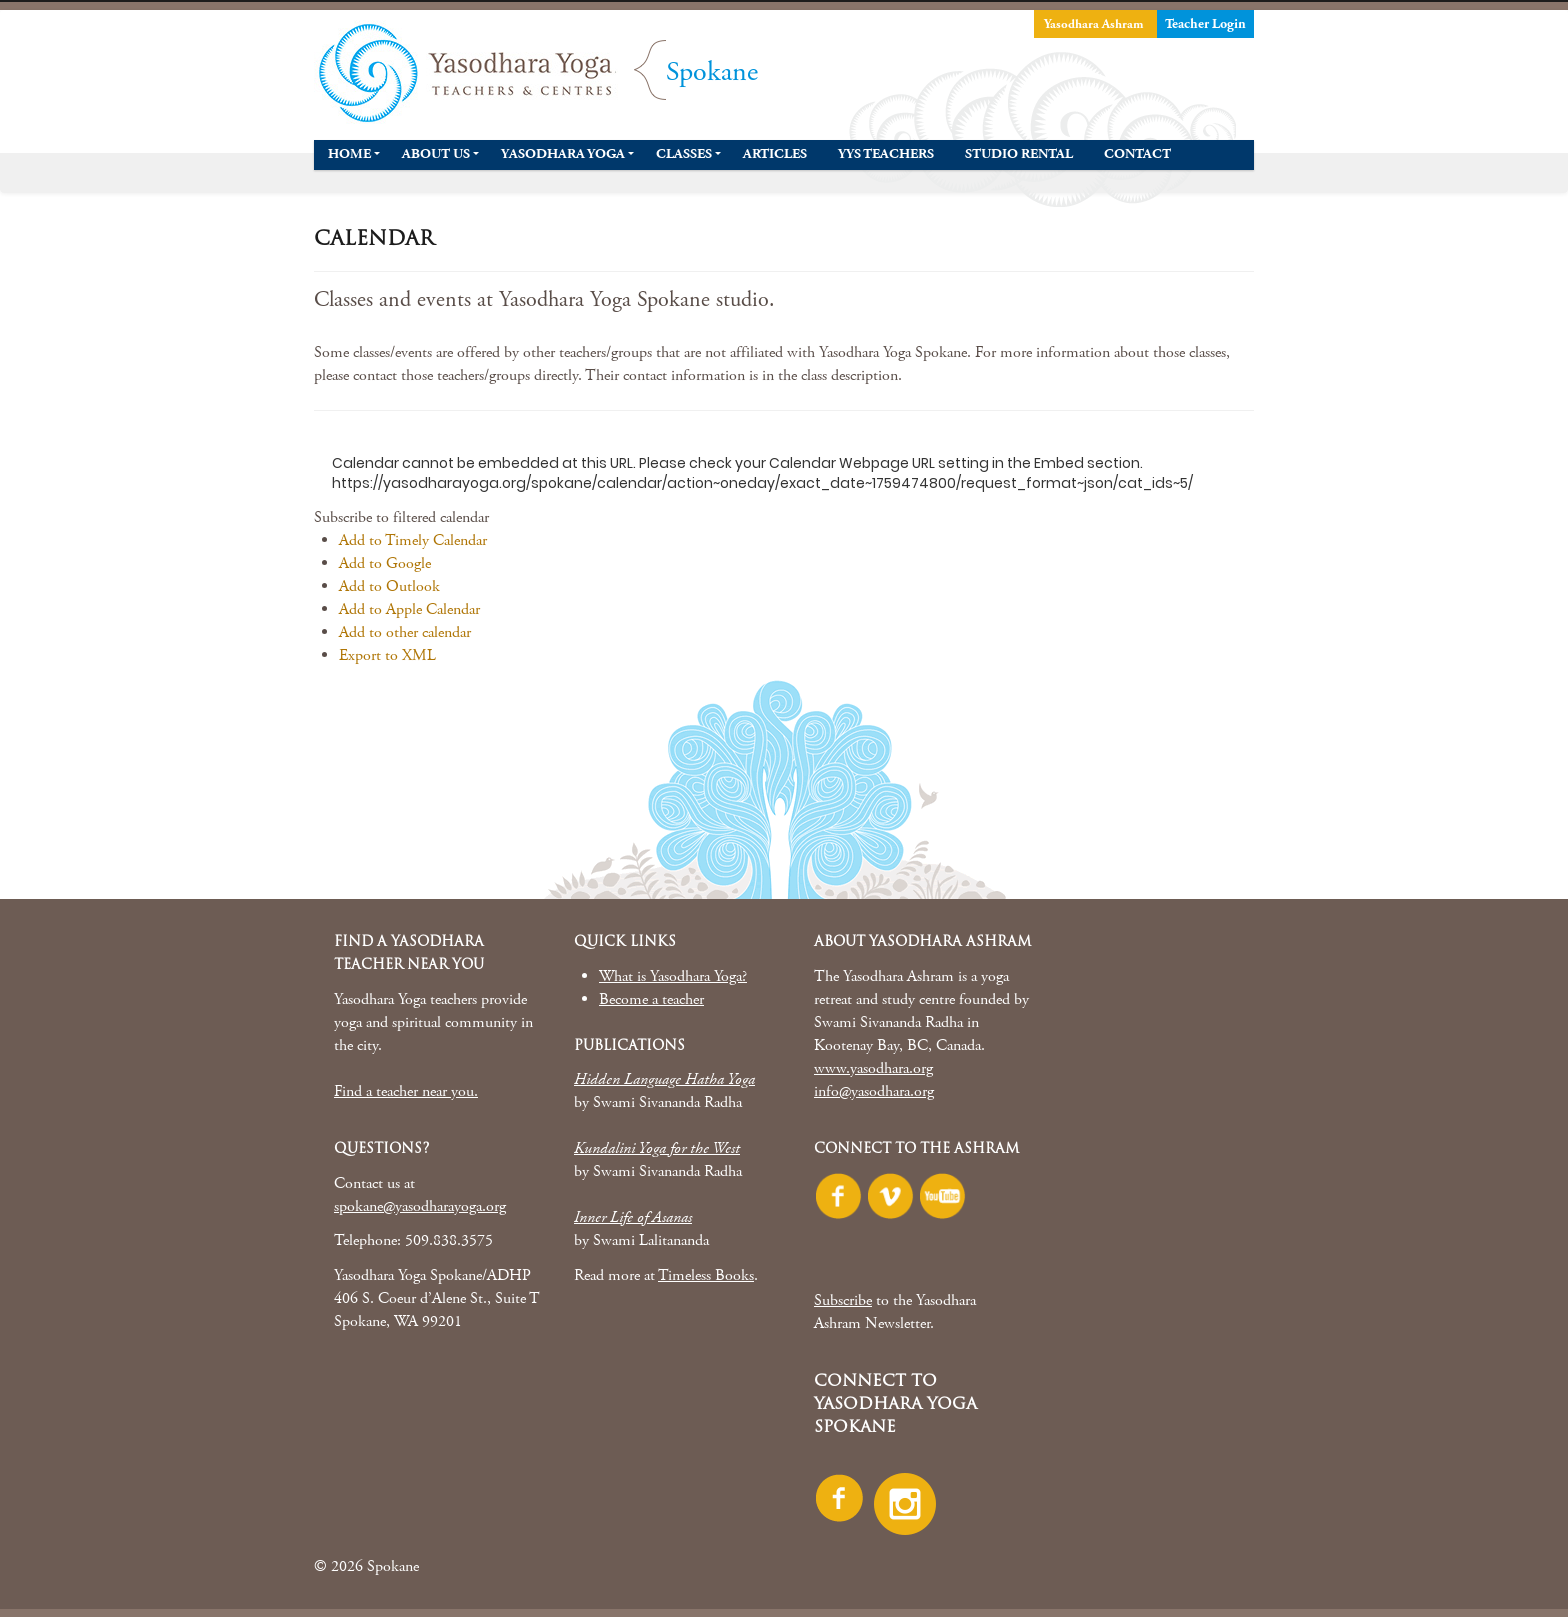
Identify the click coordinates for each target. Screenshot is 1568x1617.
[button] (401, 517)
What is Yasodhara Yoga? (673, 976)
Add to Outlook (389, 586)
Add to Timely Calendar (413, 540)
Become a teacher (651, 999)
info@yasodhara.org (874, 1091)
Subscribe (843, 1300)
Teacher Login (1205, 24)
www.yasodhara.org (873, 1068)
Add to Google (385, 563)
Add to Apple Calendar (409, 609)
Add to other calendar (405, 632)
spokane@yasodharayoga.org (420, 1206)
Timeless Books (706, 1275)
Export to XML (387, 655)
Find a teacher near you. (406, 1091)
